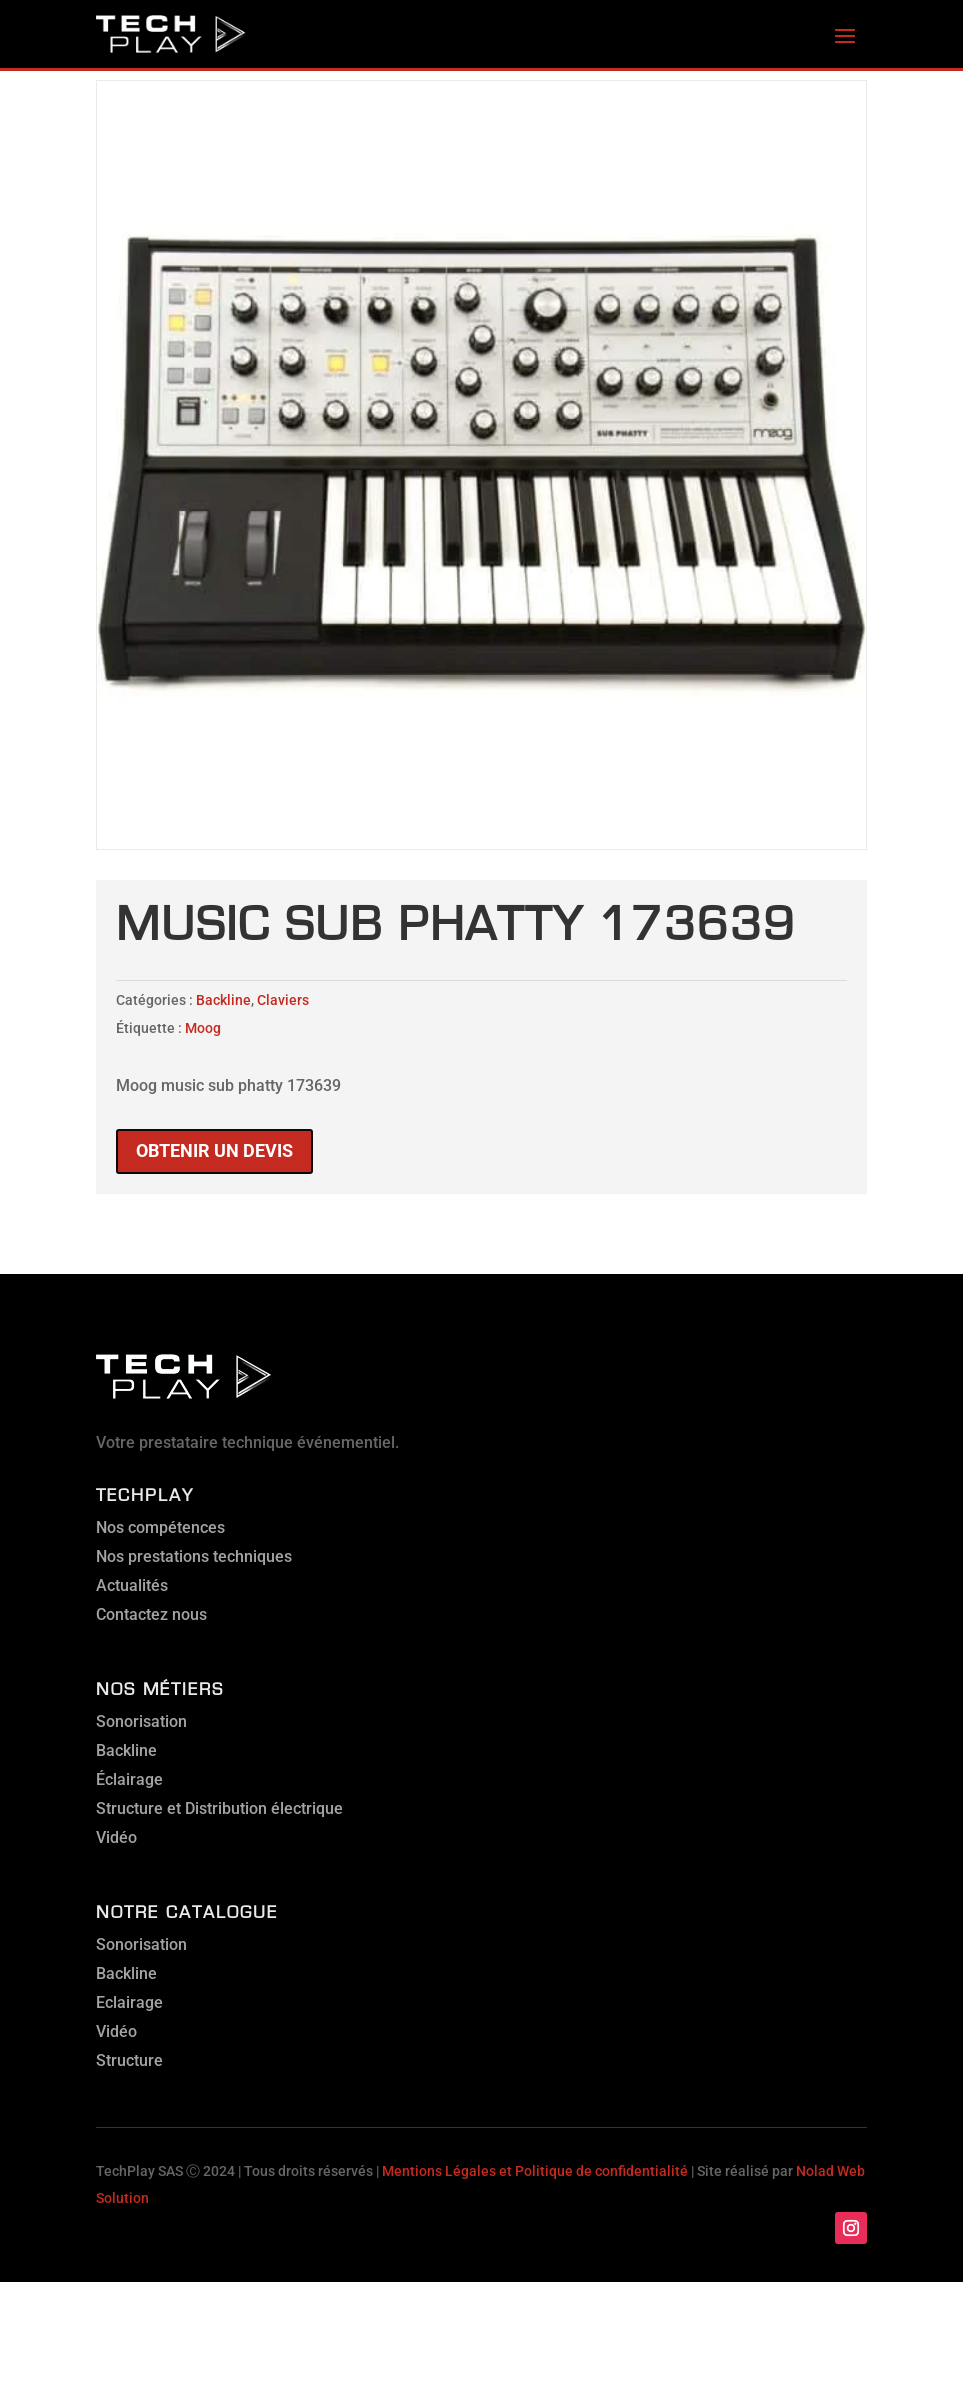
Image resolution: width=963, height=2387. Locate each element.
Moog (203, 1028)
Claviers (283, 1000)
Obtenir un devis (214, 1150)
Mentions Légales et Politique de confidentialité (535, 2171)
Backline (223, 1000)
